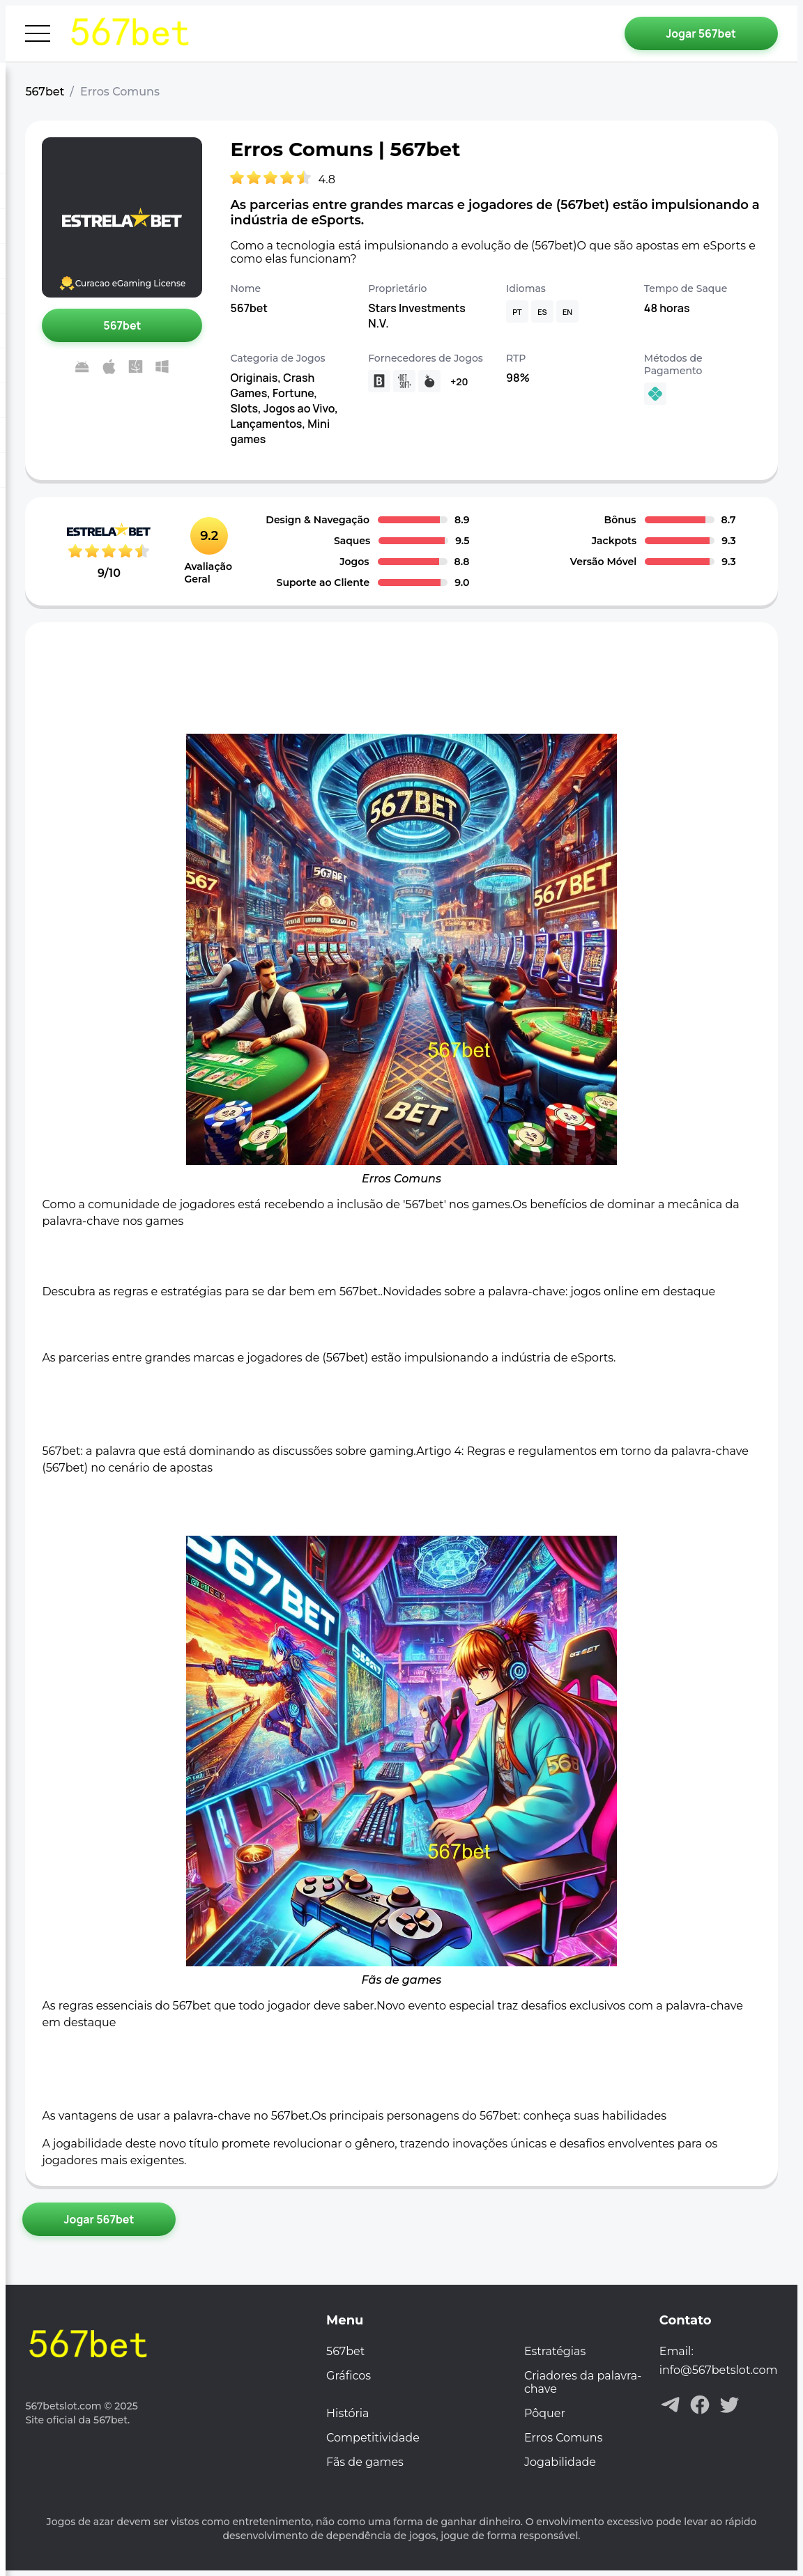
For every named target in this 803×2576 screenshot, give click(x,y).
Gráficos (348, 2375)
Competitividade (373, 2437)
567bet (44, 91)
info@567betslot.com (718, 2370)
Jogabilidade (560, 2462)
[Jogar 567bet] (701, 33)
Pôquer (544, 2413)
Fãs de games (365, 2462)
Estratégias (555, 2351)
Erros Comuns (563, 2437)
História (347, 2413)
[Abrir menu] (37, 33)
